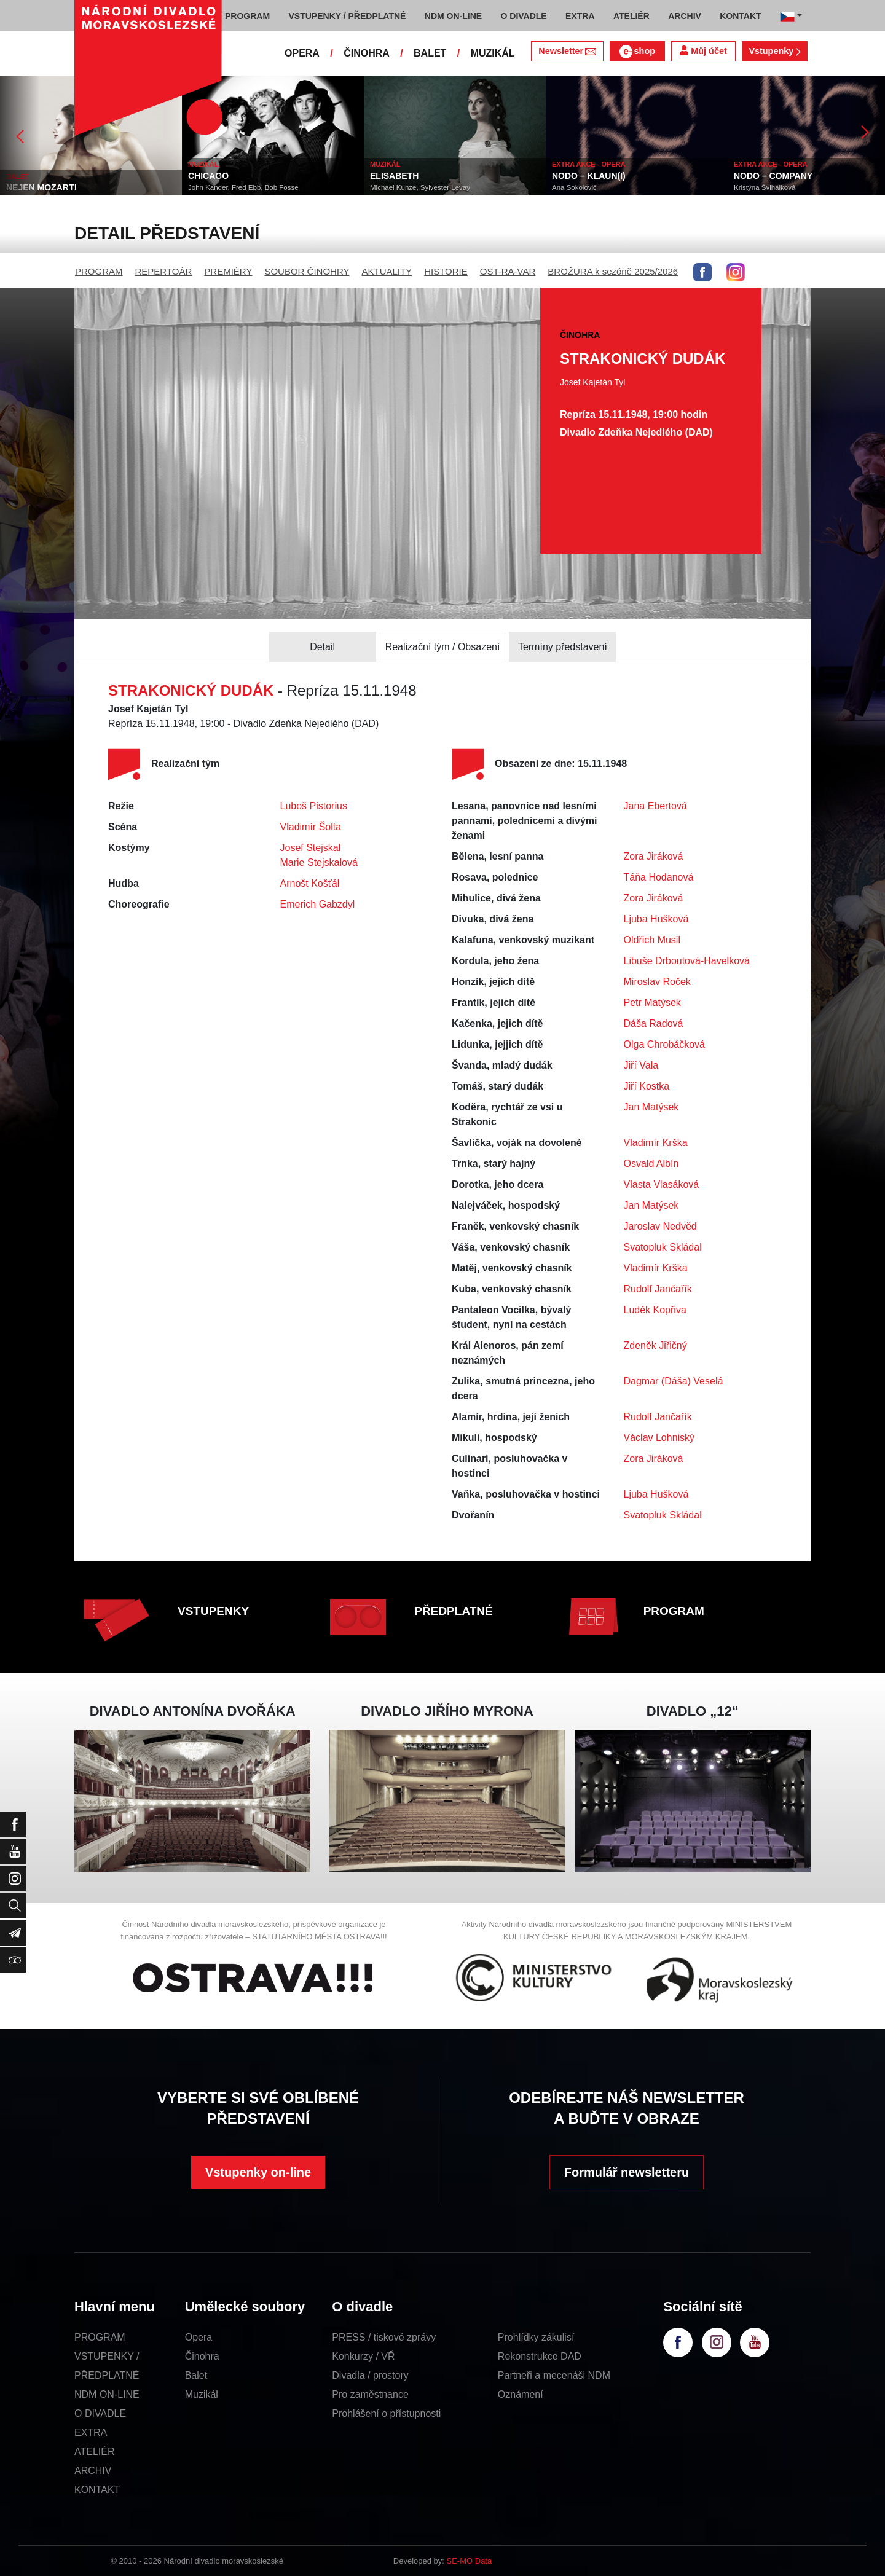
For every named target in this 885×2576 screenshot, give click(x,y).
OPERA (302, 53)
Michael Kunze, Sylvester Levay (420, 187)
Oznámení (520, 2394)
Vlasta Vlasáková (661, 1184)
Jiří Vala (641, 1065)
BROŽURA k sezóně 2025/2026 (613, 271)
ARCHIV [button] (684, 16)
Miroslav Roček (657, 981)
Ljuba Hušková (656, 919)
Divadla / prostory (370, 2375)
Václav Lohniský (659, 1437)
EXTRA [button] (579, 16)
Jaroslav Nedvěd (660, 1226)
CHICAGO (208, 176)
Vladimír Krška (656, 1142)
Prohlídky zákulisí (536, 2337)
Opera (198, 2337)
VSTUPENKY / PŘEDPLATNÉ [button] (347, 16)
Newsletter (567, 51)
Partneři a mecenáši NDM (554, 2375)
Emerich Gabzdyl (317, 904)
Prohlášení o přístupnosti (386, 2413)
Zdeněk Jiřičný (655, 1345)
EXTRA (90, 2432)
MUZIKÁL (493, 53)
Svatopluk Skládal (663, 1247)
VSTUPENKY (213, 1610)
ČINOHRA (367, 53)
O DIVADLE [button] (524, 16)
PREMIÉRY (228, 271)
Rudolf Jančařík (658, 1289)
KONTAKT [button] (740, 16)
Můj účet (703, 50)
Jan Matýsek (651, 1107)
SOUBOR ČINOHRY (306, 271)
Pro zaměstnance (370, 2394)
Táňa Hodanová (659, 877)
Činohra (202, 2356)
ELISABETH (394, 176)
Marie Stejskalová (319, 862)
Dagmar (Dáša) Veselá (673, 1381)
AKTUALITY (386, 271)
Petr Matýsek (652, 1002)
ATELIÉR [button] (631, 16)
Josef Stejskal (310, 847)
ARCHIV (92, 2470)
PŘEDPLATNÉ (453, 1610)
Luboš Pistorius (313, 806)
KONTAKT (97, 2489)
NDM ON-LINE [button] (453, 16)
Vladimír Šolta (311, 827)
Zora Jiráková (653, 856)
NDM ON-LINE (107, 2394)
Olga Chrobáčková (665, 1044)
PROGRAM (99, 271)
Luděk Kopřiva (655, 1310)
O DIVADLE (100, 2413)
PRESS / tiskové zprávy (384, 2337)
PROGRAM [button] (247, 16)
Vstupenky (774, 51)
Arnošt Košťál (310, 883)
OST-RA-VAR (508, 271)
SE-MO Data (469, 2561)
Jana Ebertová (655, 806)
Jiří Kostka (647, 1086)
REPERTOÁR (163, 271)
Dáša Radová (653, 1023)
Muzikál (201, 2394)
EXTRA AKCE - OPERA (589, 164)
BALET (430, 53)
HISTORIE (446, 271)
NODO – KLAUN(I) (589, 176)
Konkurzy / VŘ (363, 2356)
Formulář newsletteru (626, 2172)
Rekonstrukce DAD (539, 2356)
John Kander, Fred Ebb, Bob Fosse (243, 187)
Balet (196, 2375)
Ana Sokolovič (574, 187)
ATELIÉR (94, 2451)
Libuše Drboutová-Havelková (687, 961)
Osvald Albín (651, 1163)
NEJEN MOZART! (41, 187)
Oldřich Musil (652, 940)
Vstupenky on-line (258, 2172)
